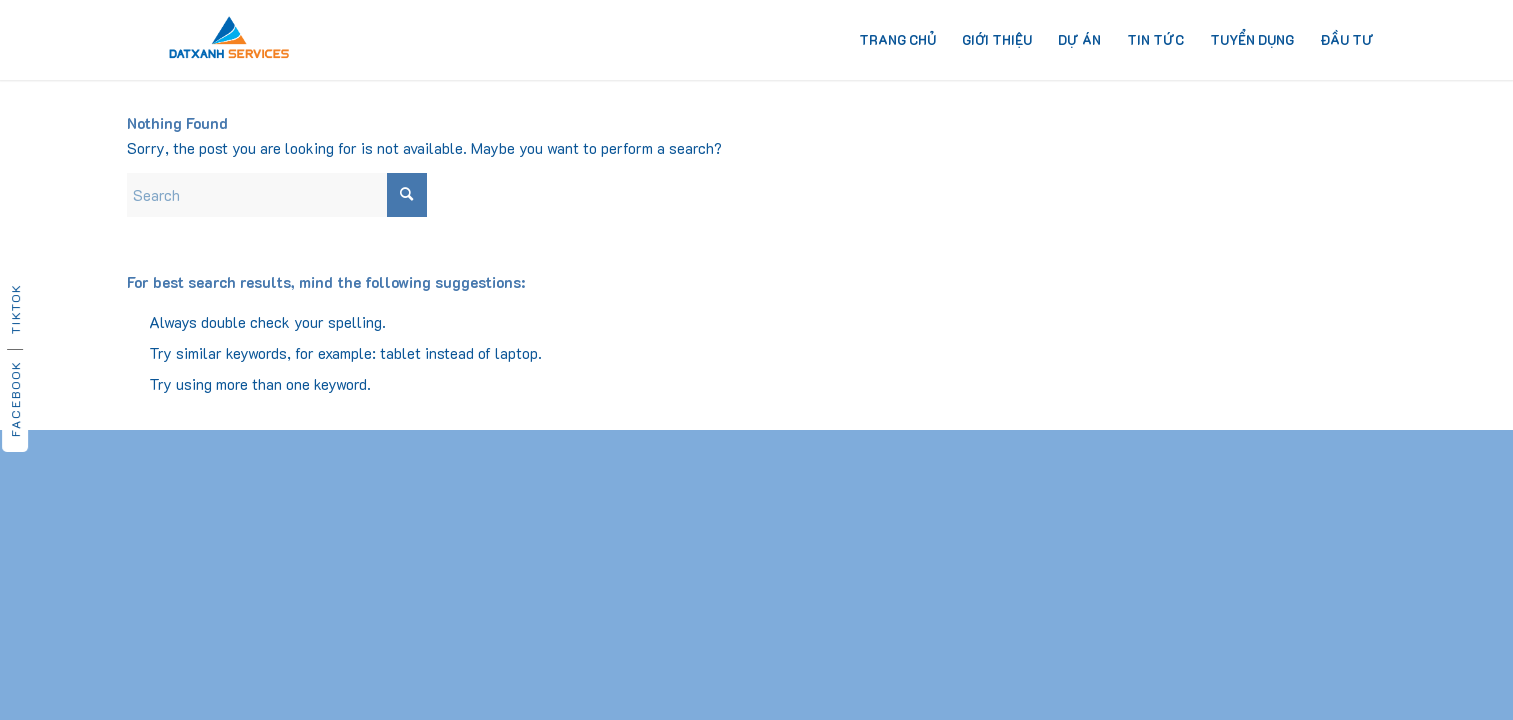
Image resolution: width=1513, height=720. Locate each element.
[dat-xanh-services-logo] (229, 40)
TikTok (15, 308)
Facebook (15, 398)
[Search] (277, 195)
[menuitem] (897, 40)
